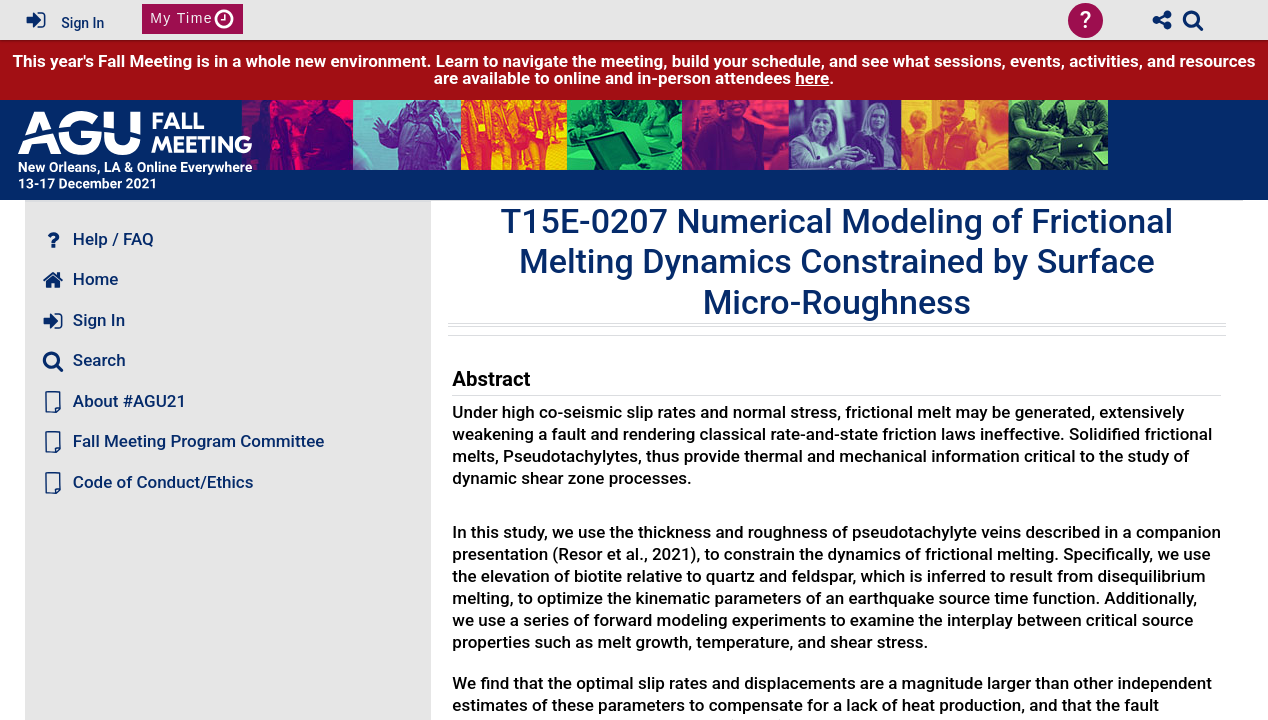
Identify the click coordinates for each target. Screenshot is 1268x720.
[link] (1193, 20)
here (812, 78)
